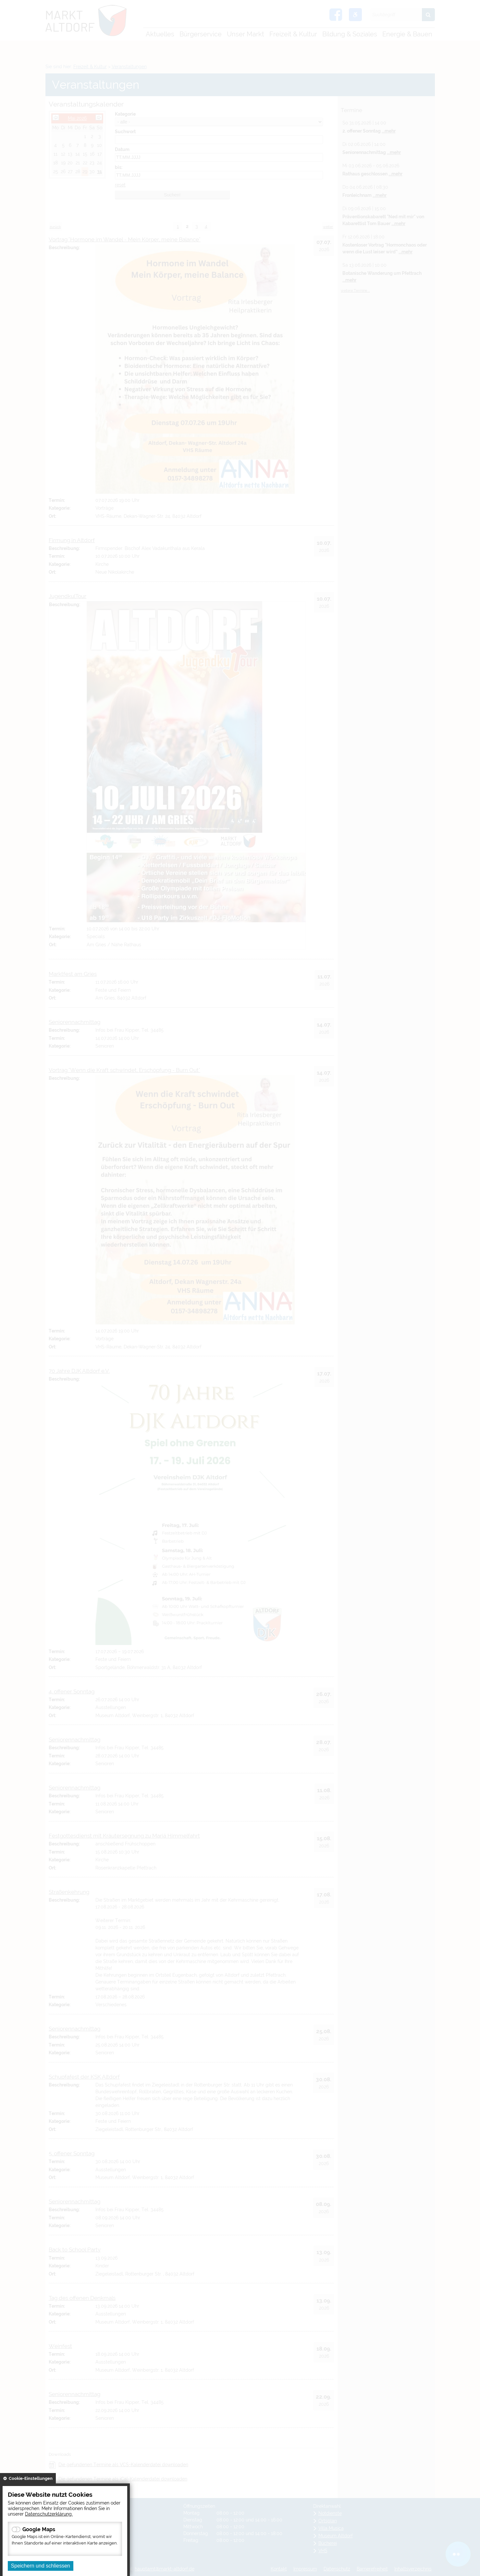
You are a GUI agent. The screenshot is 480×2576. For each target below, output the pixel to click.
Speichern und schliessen (40, 2566)
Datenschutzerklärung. (49, 2514)
